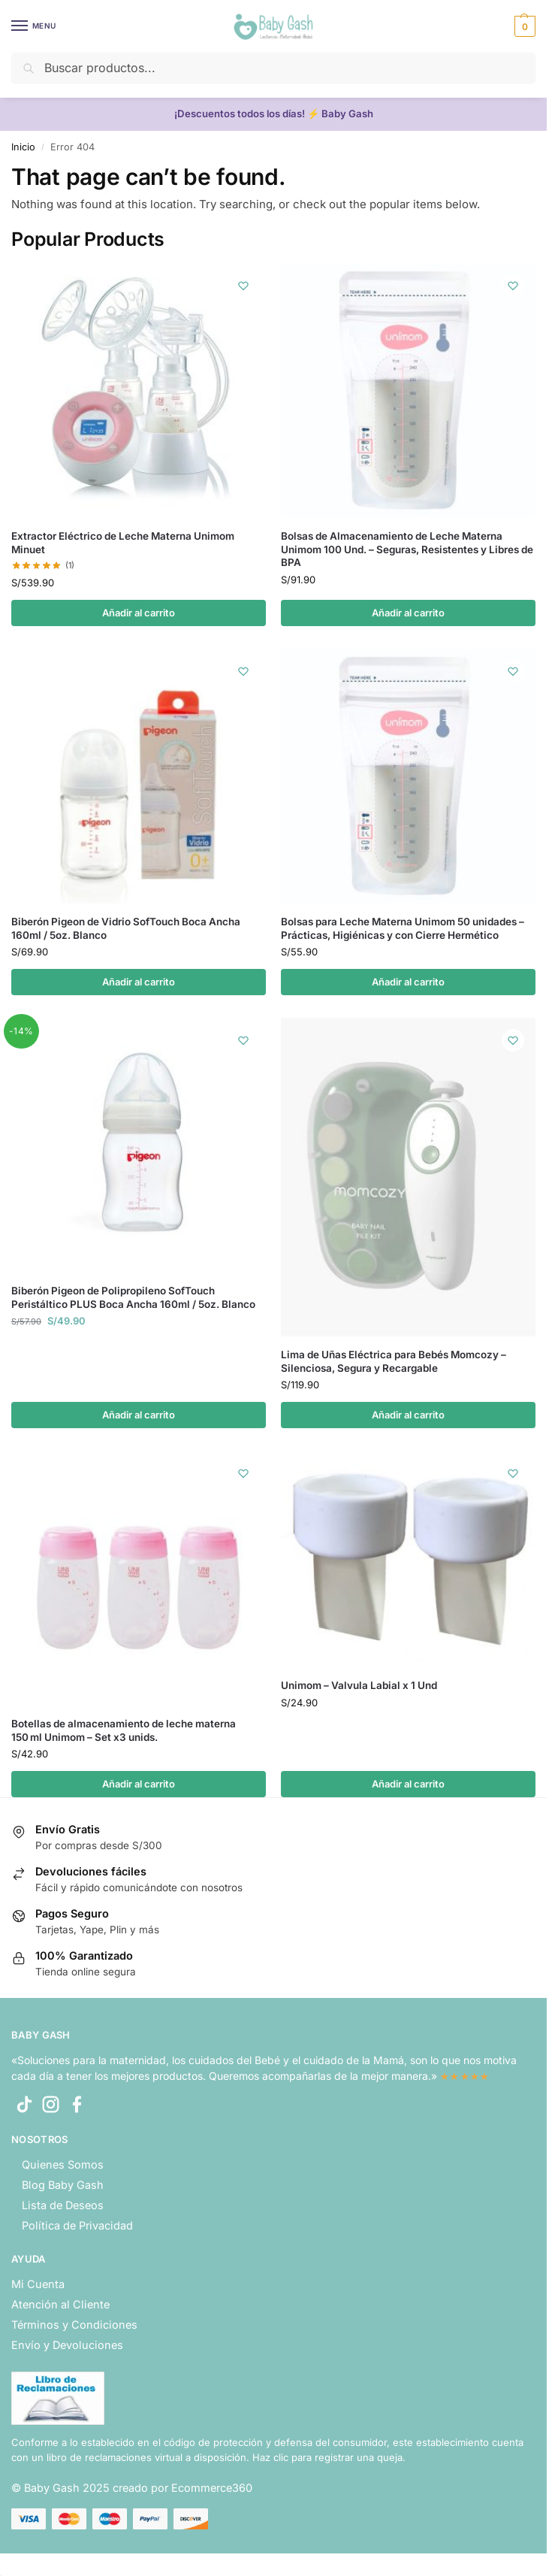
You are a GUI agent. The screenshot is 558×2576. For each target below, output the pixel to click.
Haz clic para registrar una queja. (329, 2457)
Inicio (23, 147)
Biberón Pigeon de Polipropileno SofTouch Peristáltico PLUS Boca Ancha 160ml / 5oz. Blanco (133, 1297)
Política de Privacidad (77, 2225)
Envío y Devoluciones (67, 2344)
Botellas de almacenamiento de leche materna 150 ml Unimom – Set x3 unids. (123, 1730)
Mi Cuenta (38, 2284)
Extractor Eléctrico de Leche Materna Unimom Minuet (122, 542)
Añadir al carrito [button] (138, 613)
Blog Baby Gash (63, 2184)
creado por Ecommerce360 (182, 2487)
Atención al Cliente (60, 2304)
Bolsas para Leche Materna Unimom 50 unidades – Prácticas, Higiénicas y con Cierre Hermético (402, 928)
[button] (523, 26)
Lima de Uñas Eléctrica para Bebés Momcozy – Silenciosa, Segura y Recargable (393, 1361)
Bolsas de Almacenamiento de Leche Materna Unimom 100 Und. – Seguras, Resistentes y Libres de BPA (407, 549)
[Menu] (33, 26)
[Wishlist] (243, 285)
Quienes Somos (63, 2164)
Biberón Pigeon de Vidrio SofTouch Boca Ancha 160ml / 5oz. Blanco (125, 928)
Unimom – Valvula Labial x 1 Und (359, 1685)
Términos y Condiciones (74, 2324)
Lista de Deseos (63, 2205)
